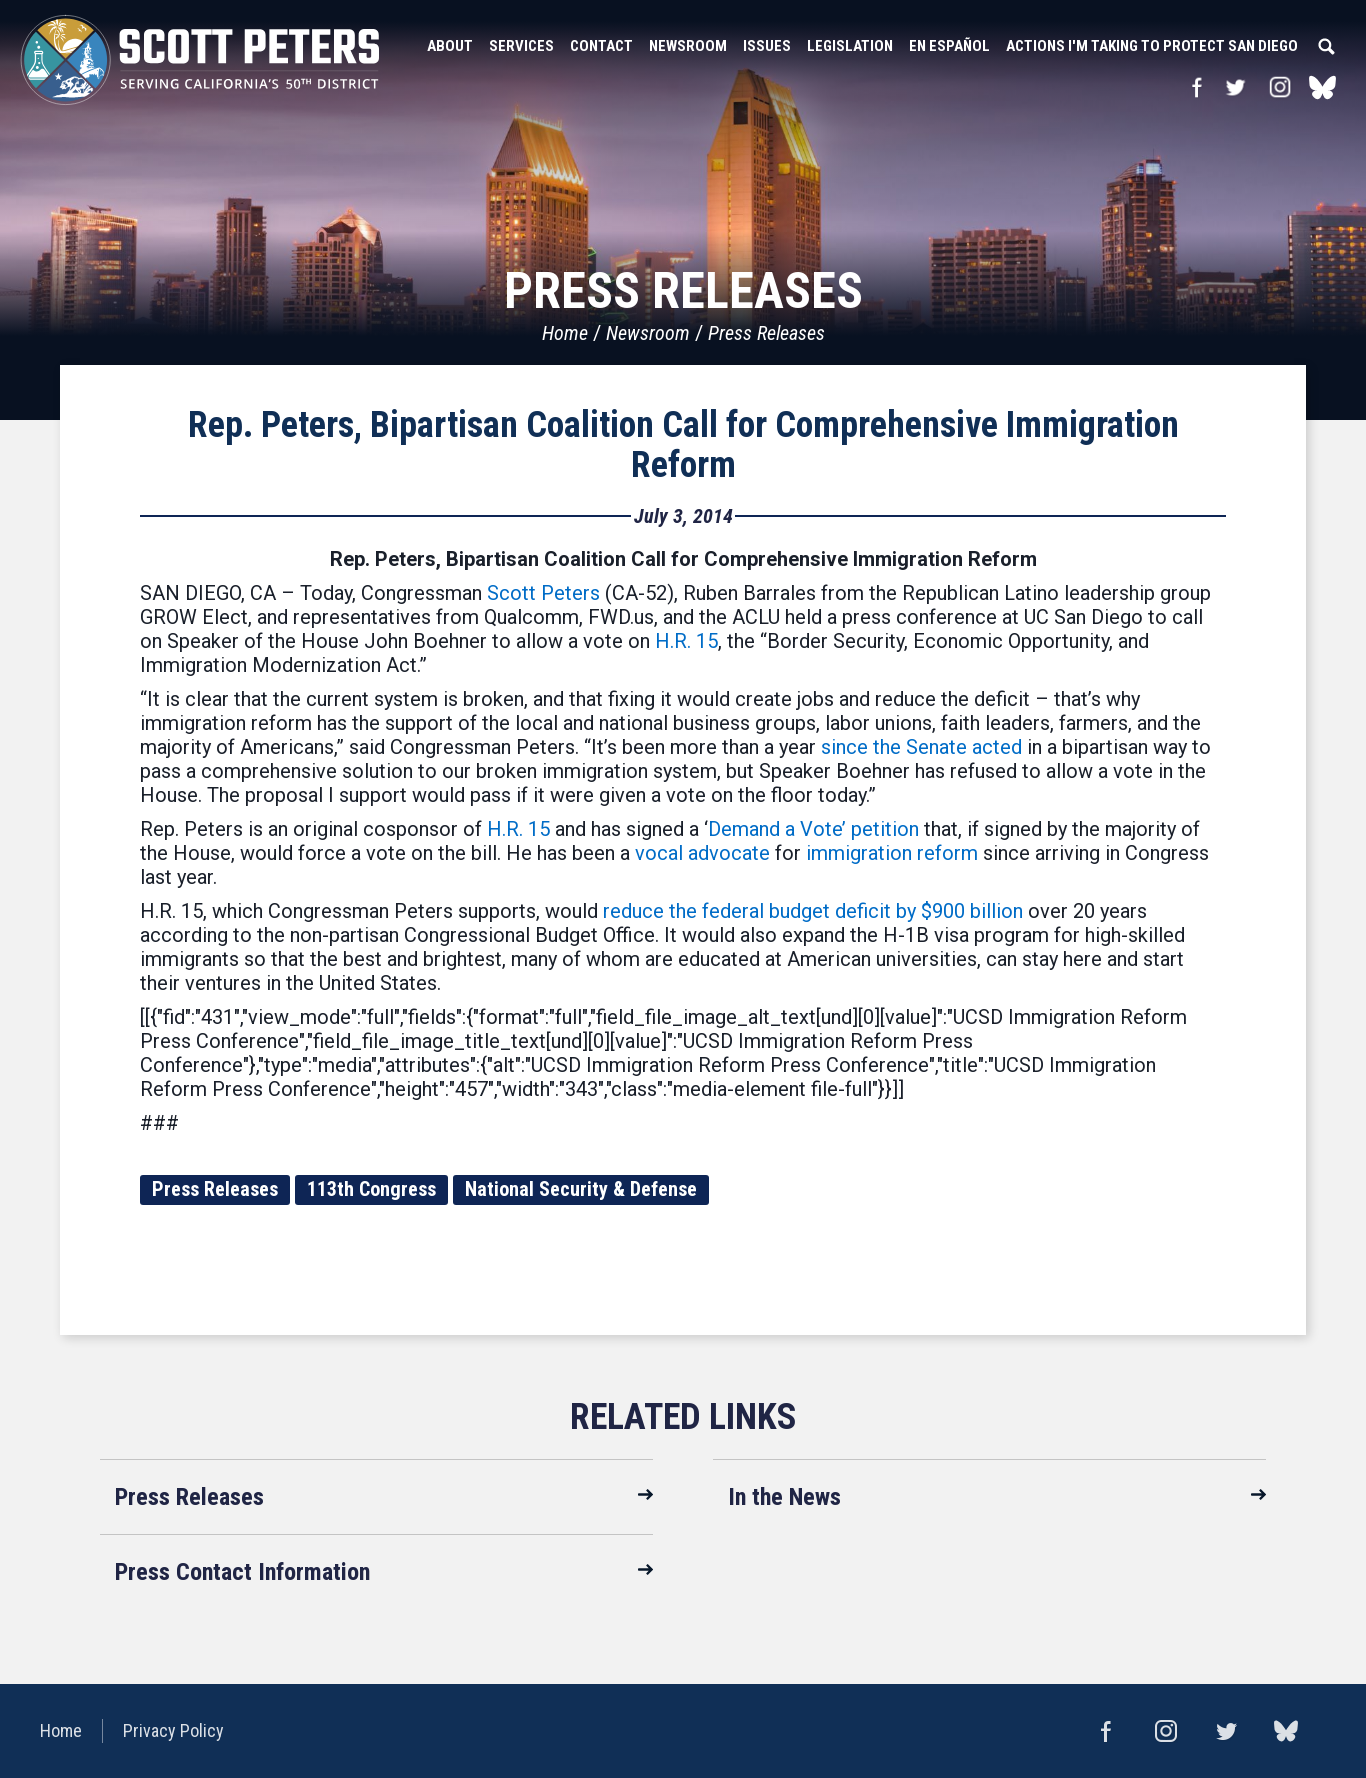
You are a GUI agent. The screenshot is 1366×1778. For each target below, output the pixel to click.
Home (565, 333)
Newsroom (648, 333)
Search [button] (1326, 46)
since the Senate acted (921, 747)
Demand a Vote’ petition (813, 829)
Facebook (1196, 87)
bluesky (1322, 87)
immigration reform (892, 853)
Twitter (1235, 87)
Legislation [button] (850, 46)
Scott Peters (543, 593)
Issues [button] (767, 46)
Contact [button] (601, 46)
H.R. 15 (686, 641)
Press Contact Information (242, 1572)
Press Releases (766, 333)
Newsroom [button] (688, 46)
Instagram (1280, 87)
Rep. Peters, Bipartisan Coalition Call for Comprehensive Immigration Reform (683, 445)
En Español (949, 46)
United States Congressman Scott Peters (200, 60)
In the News (784, 1497)
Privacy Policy (173, 1730)
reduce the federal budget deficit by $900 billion (813, 911)
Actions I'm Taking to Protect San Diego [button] (1152, 46)
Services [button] (521, 46)
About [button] (450, 46)
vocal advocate (702, 853)
